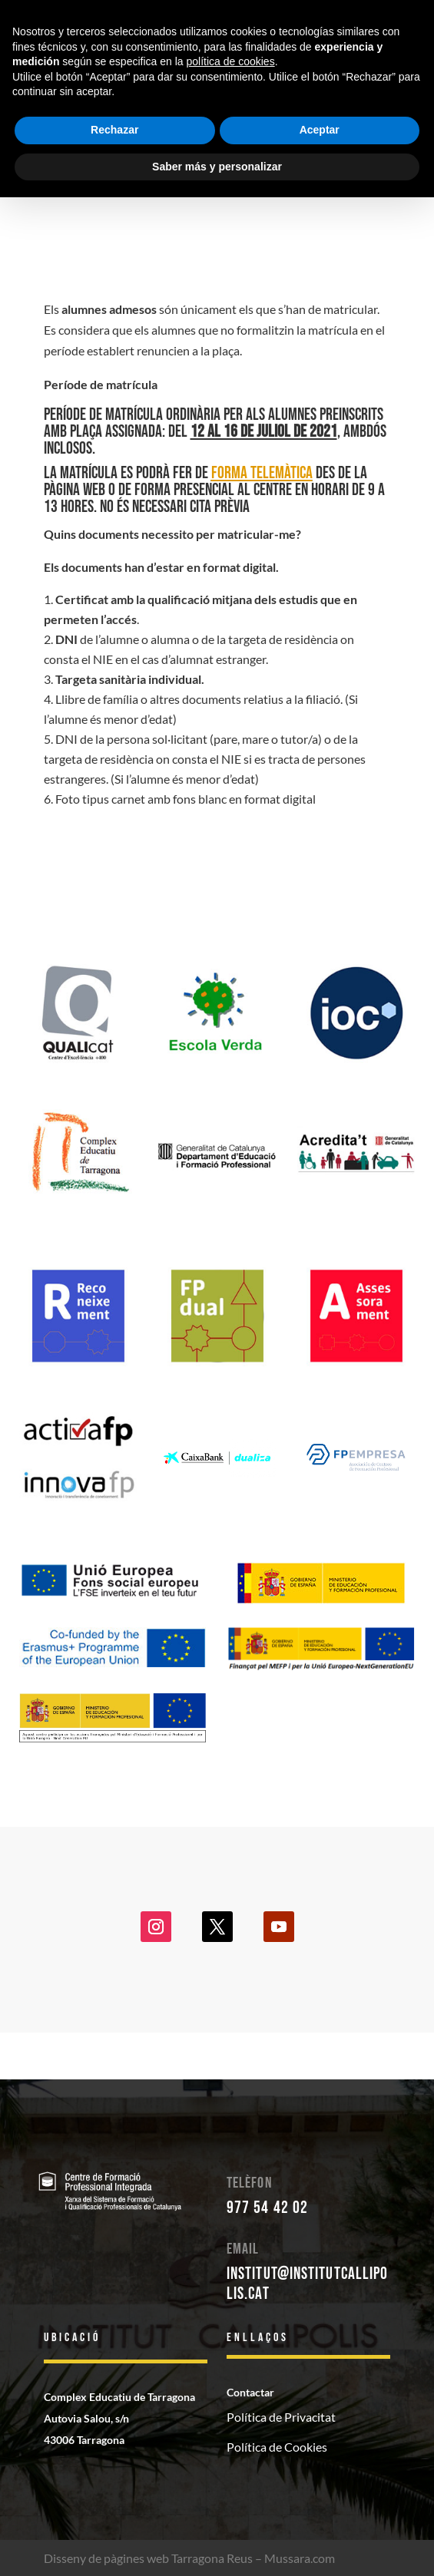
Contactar (250, 2392)
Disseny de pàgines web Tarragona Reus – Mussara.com (189, 2558)
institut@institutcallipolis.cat (307, 2284)
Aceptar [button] (320, 130)
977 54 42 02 (267, 2208)
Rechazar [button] (114, 130)
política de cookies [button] (230, 61)
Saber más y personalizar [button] (217, 166)
